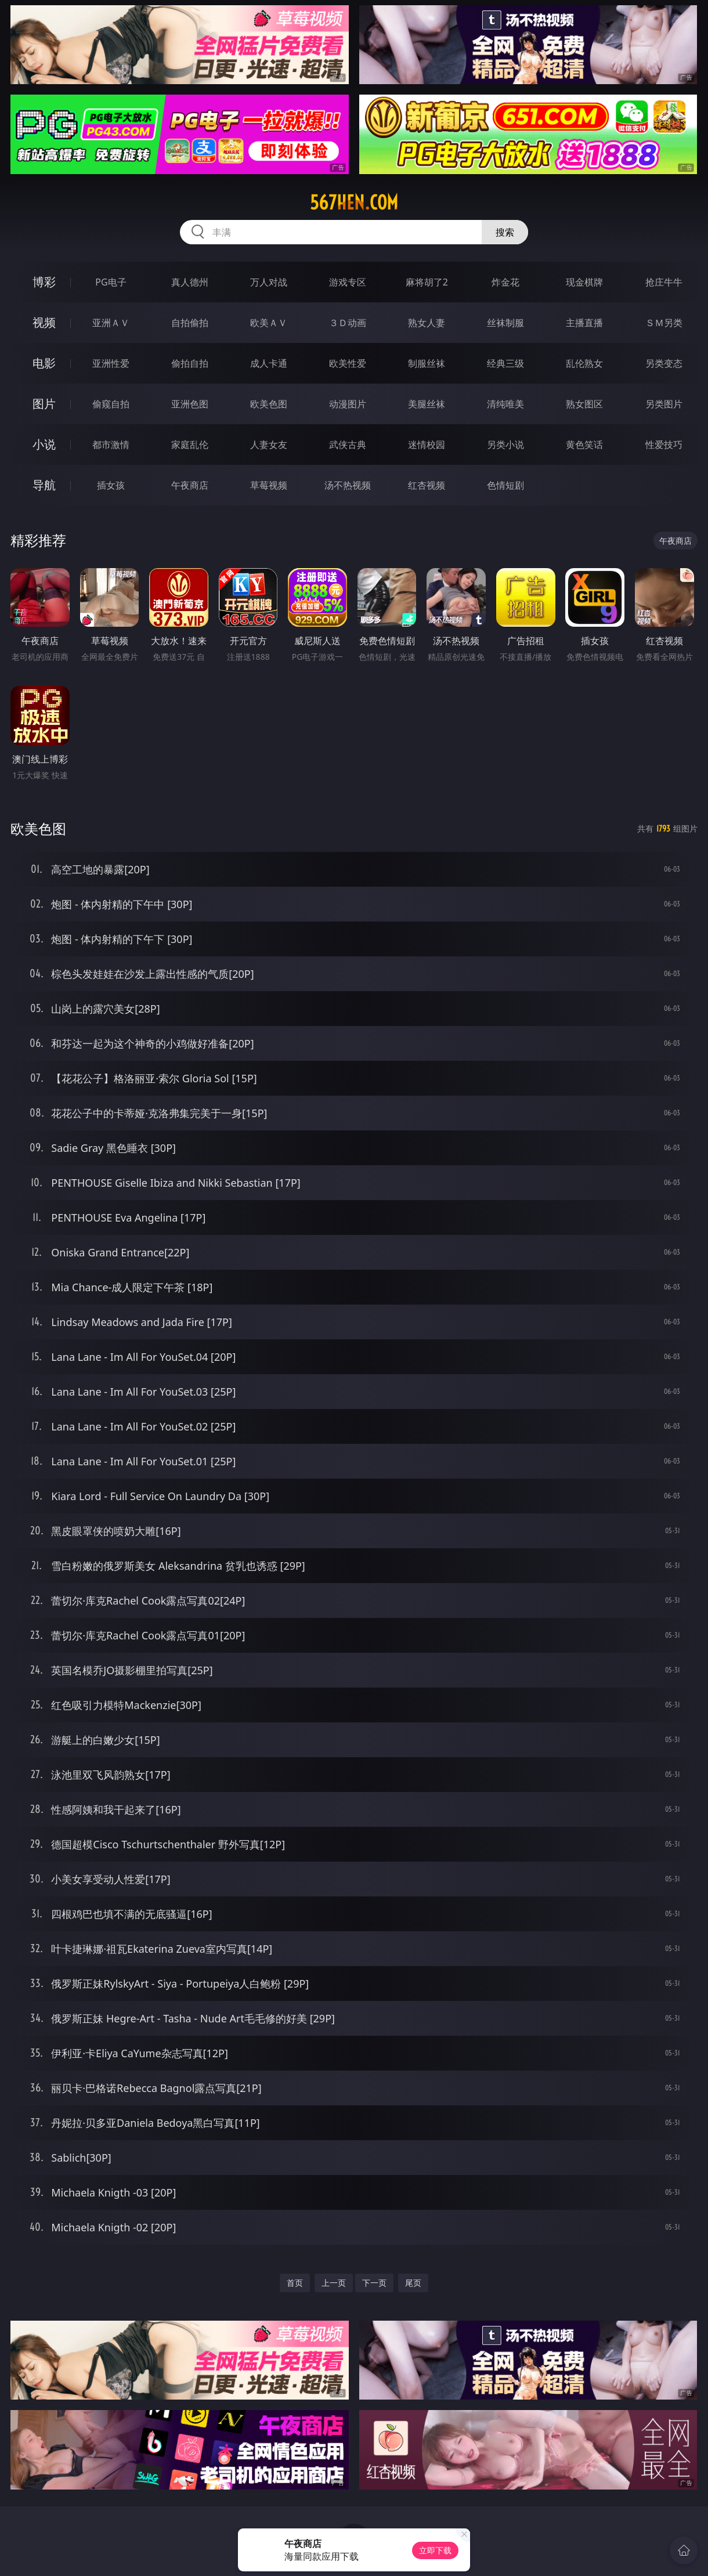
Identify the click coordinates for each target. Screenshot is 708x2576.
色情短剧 (505, 485)
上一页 (334, 2282)
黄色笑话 (584, 444)
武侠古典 (347, 444)
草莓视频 (268, 485)
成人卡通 (268, 363)
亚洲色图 (189, 404)
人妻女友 (268, 444)
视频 (44, 322)
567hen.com (354, 202)
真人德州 (189, 282)
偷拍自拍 (189, 363)
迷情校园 (426, 444)
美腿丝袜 (426, 404)
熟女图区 (584, 404)
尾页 (413, 2282)
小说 (44, 444)
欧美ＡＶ (268, 322)
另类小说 (505, 444)
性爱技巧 (663, 444)
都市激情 (110, 444)
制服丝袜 (426, 363)
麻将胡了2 (427, 282)
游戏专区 (347, 282)
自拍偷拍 (189, 322)
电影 (44, 363)
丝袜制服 (505, 322)
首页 (295, 2282)
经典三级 (505, 363)
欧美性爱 (347, 363)
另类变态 (663, 363)
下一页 (374, 2282)
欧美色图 (268, 404)
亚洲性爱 (110, 363)
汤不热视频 (347, 485)
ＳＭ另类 (663, 322)
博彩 (44, 282)
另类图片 (663, 404)
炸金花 (505, 282)
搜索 (505, 232)
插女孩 (111, 485)
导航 (44, 485)
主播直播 (584, 322)
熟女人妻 (426, 322)
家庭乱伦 (189, 444)
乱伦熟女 (584, 363)
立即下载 (435, 2550)
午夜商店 (189, 485)
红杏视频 (426, 485)
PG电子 (110, 282)
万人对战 (268, 282)
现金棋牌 (584, 282)
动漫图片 (347, 404)
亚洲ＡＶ (110, 322)
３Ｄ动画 (347, 322)
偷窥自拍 (110, 404)
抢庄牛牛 (663, 282)
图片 (44, 403)
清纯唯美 (505, 404)
